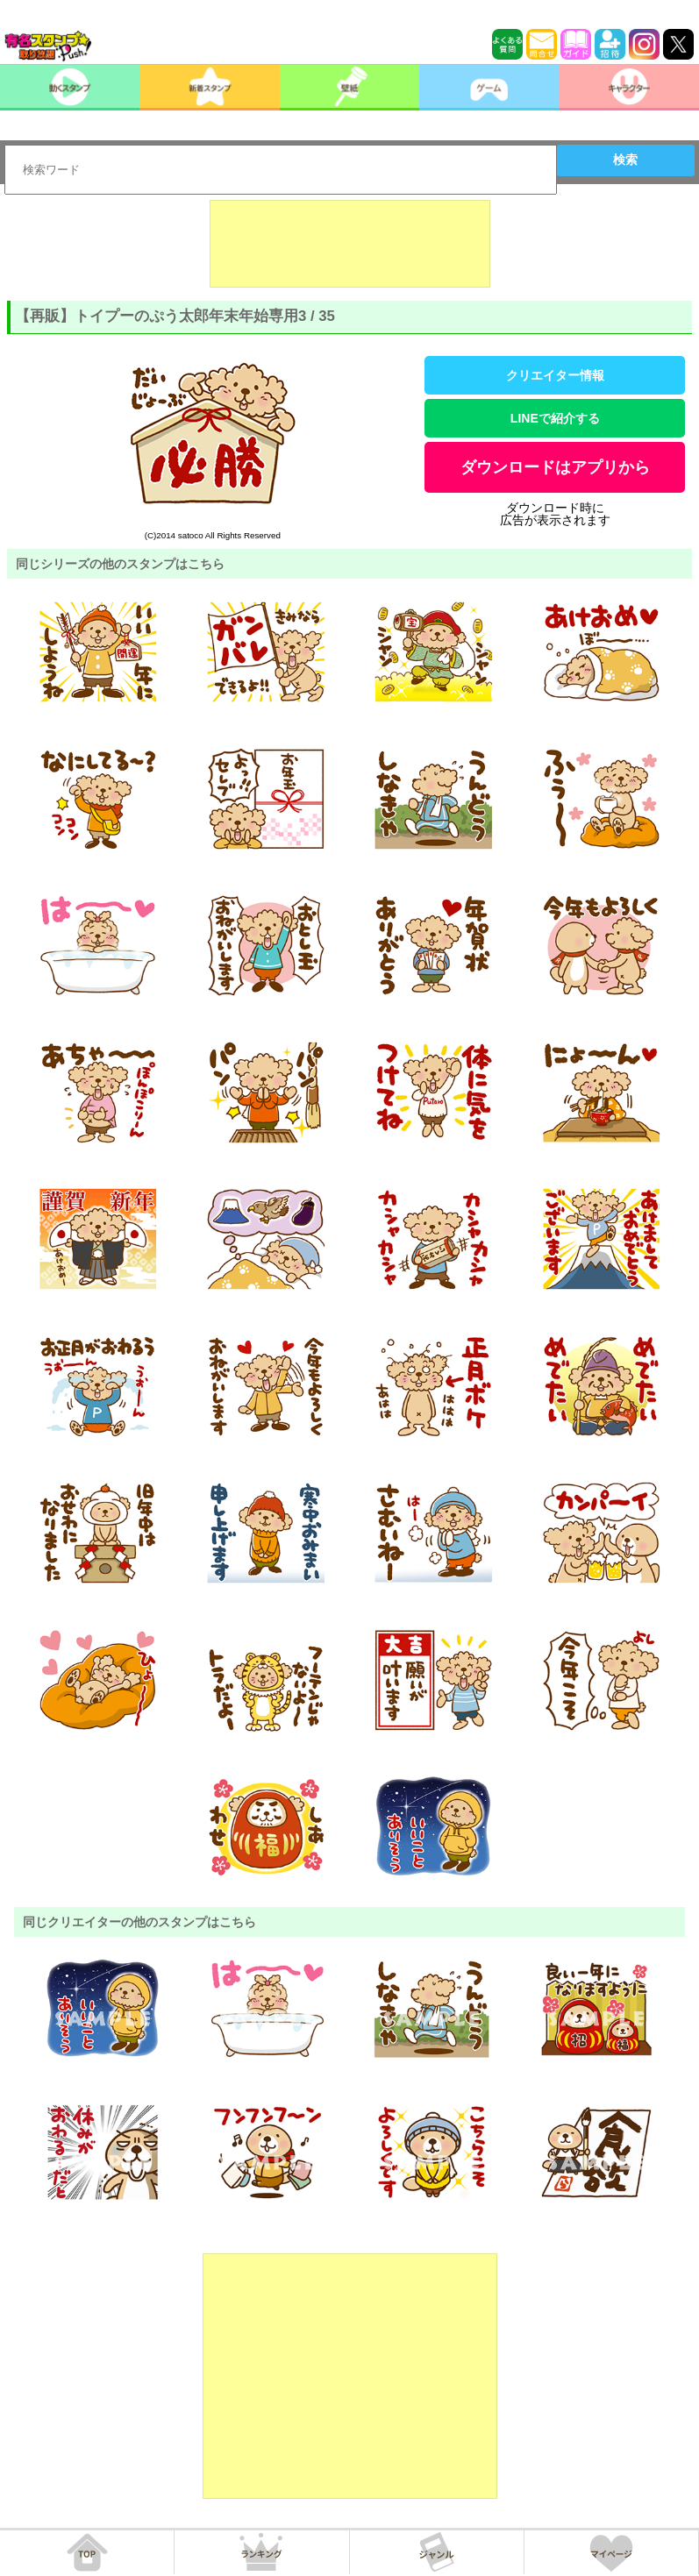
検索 (625, 160)
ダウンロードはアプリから (555, 467)
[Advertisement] (350, 244)
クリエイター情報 (555, 375)
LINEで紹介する (555, 418)
